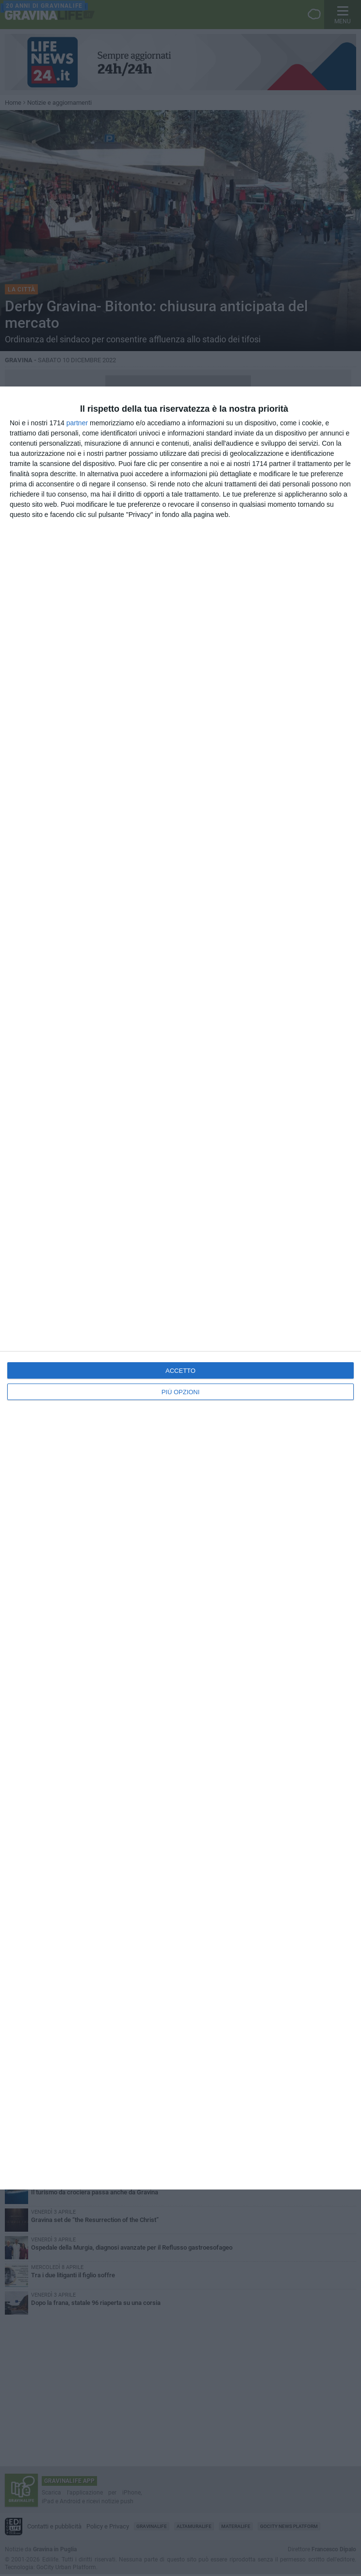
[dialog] (180, 1288)
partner (77, 422)
